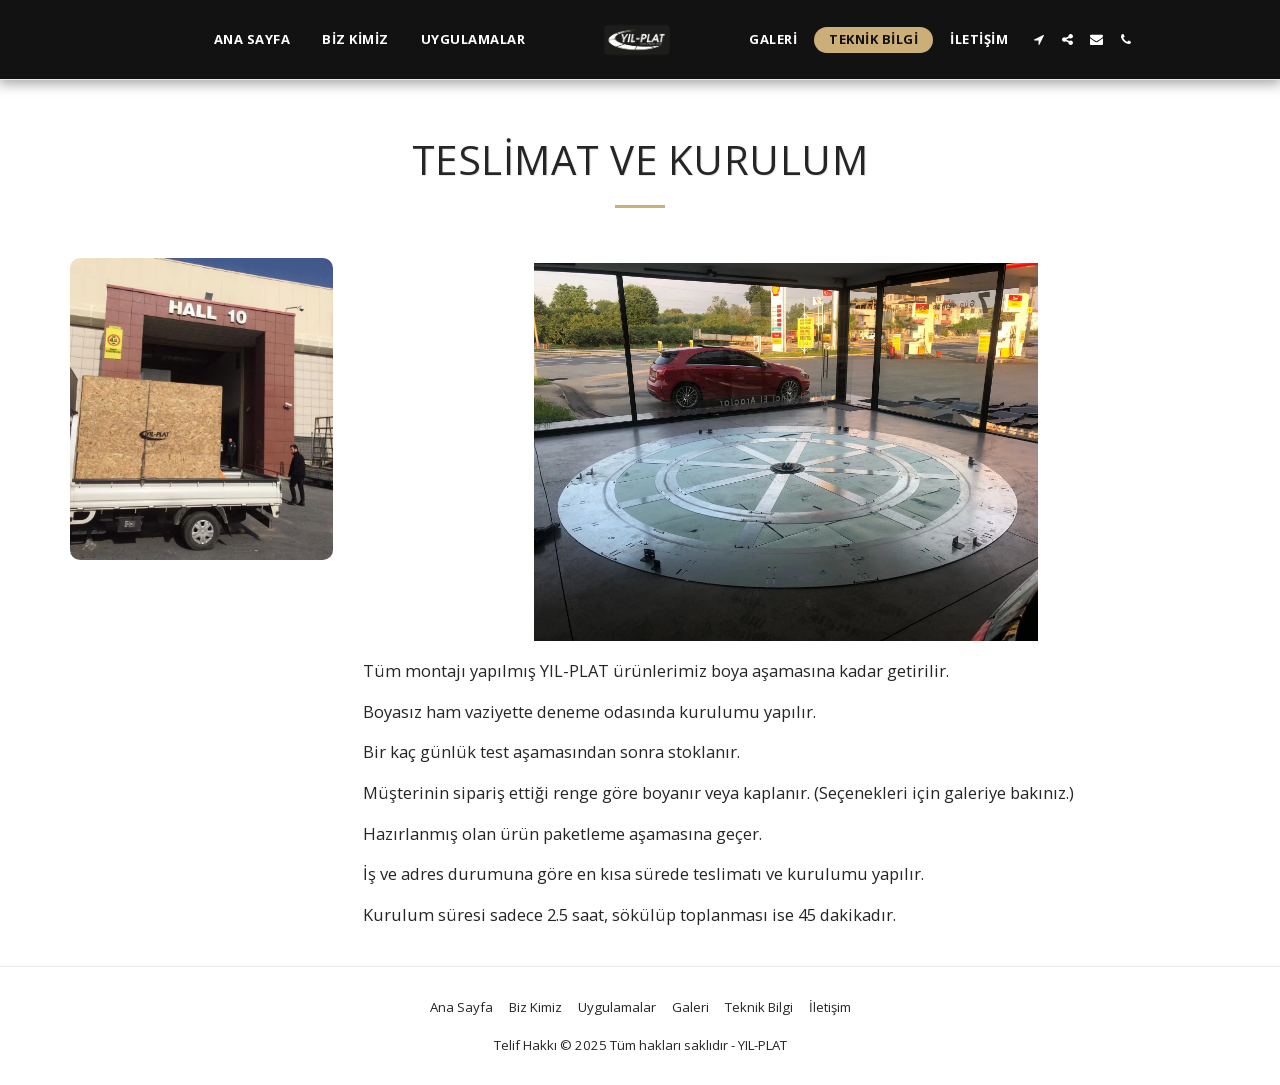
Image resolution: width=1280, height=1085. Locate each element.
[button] (1038, 39)
